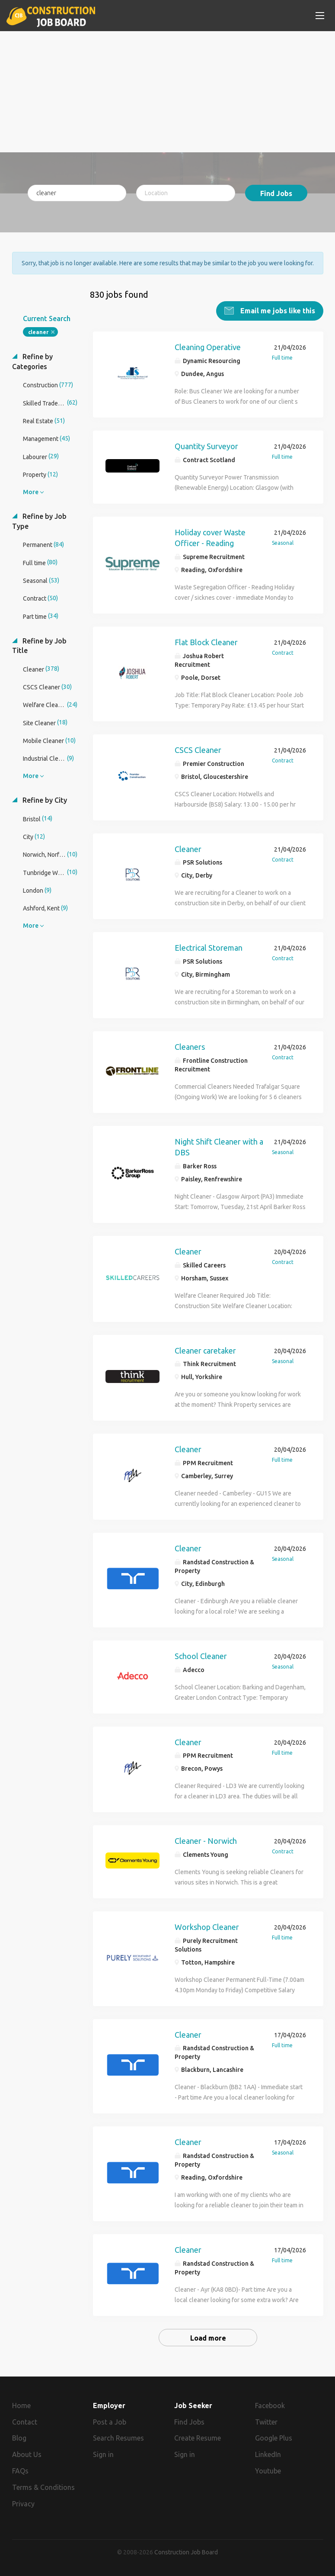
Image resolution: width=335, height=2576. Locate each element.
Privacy (23, 2503)
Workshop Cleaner (207, 1927)
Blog (19, 2438)
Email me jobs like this (277, 311)
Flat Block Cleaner (206, 642)
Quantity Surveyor (206, 446)
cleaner (38, 332)
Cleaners (190, 1046)
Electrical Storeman (208, 947)
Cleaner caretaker (205, 1350)
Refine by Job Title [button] (39, 645)
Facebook (270, 2405)
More (30, 492)
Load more (208, 2337)
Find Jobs (276, 193)
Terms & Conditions (43, 2487)
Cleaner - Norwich (206, 1840)
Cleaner (188, 848)
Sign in (103, 2454)
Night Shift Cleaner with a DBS (219, 1147)
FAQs (20, 2471)
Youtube (268, 2471)
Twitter (266, 2421)
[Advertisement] (167, 91)
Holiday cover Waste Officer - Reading (210, 537)
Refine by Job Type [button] (39, 521)
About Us (26, 2454)
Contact (24, 2421)
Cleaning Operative (208, 347)
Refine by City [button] (44, 800)
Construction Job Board (186, 2551)
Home (21, 2405)
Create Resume (197, 2438)
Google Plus (273, 2438)
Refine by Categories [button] (32, 361)
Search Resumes (118, 2438)
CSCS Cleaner (198, 749)
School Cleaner (201, 1655)
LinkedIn (268, 2454)
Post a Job (109, 2421)
